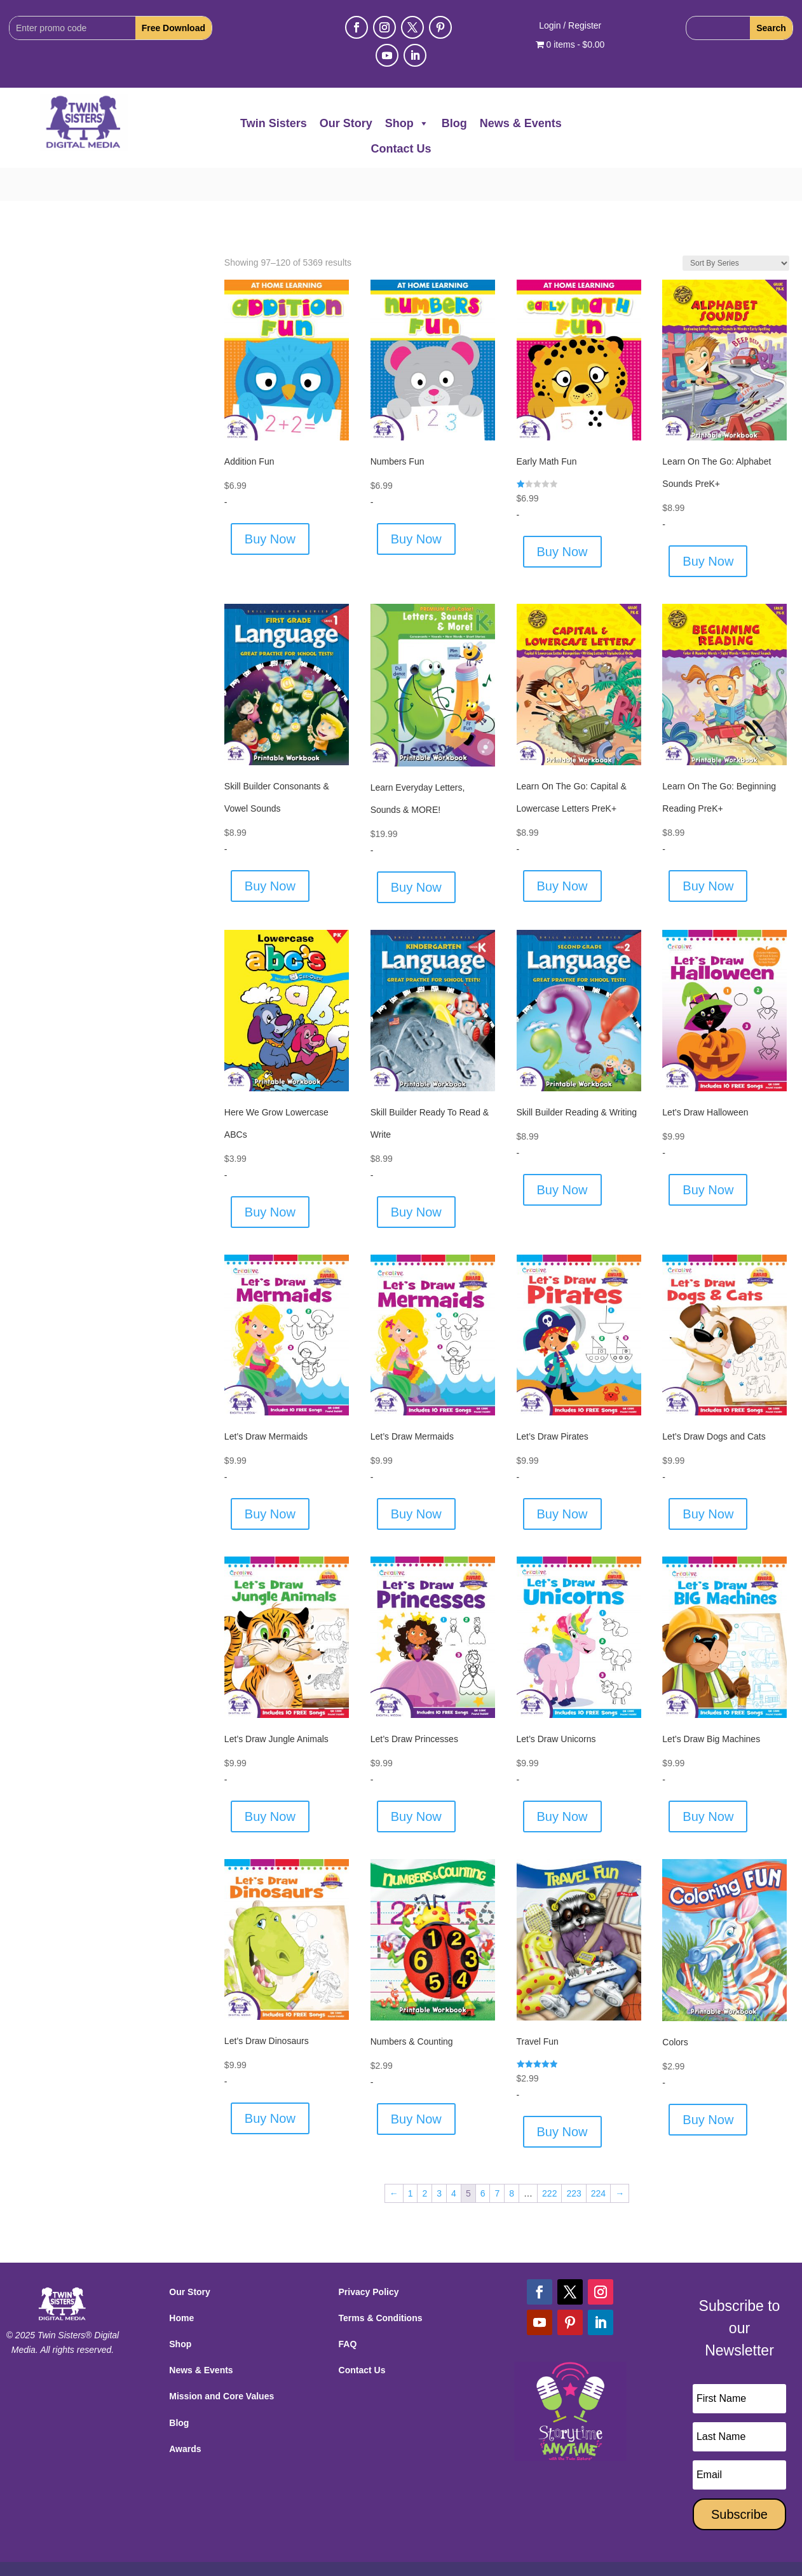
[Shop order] (736, 229)
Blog (454, 123)
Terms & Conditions (381, 2284)
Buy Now (270, 506)
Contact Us (400, 148)
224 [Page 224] (598, 2160)
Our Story (346, 123)
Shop (407, 123)
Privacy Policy (369, 2258)
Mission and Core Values (221, 2363)
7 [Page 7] (497, 2160)
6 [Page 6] (483, 2160)
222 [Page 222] (549, 2160)
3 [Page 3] (439, 2160)
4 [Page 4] (453, 2160)
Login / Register (570, 26)
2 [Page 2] (424, 2160)
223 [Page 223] (573, 2160)
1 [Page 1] (410, 2160)
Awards (185, 2415)
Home (181, 2284)
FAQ (348, 2311)
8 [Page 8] (511, 2160)
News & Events (521, 123)
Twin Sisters (273, 123)
